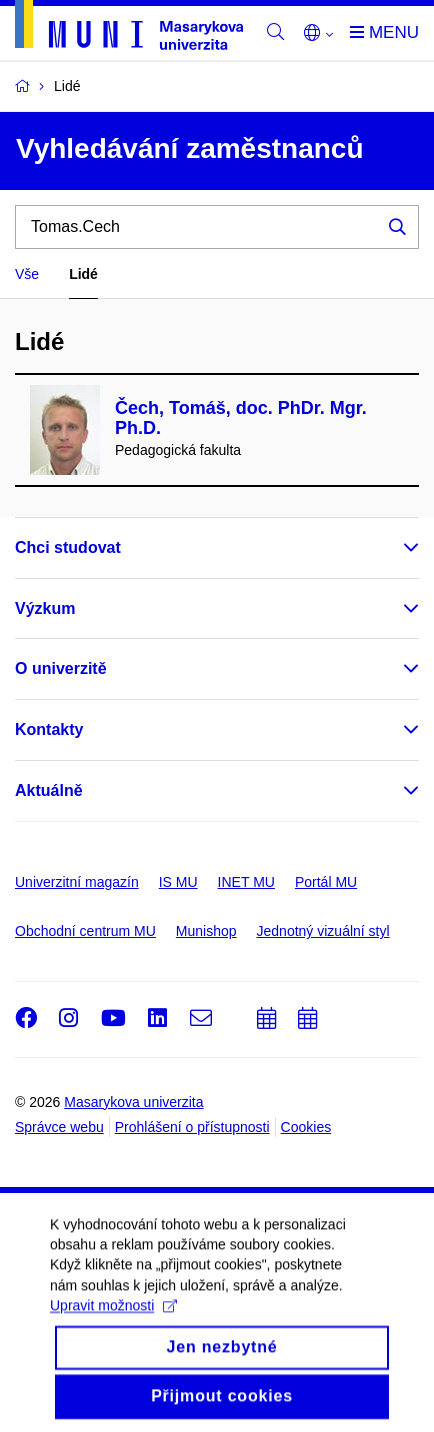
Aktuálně (49, 790)
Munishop (206, 931)
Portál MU (326, 882)
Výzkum (45, 608)
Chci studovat (68, 547)
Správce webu (59, 1127)
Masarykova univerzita (133, 1102)
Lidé (83, 274)
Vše (27, 274)
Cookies (306, 1127)
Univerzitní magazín (77, 882)
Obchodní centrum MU (85, 931)
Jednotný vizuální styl (323, 931)
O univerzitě (61, 668)
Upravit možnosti (113, 1319)
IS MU (178, 882)
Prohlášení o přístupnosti (192, 1127)
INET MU (246, 882)
